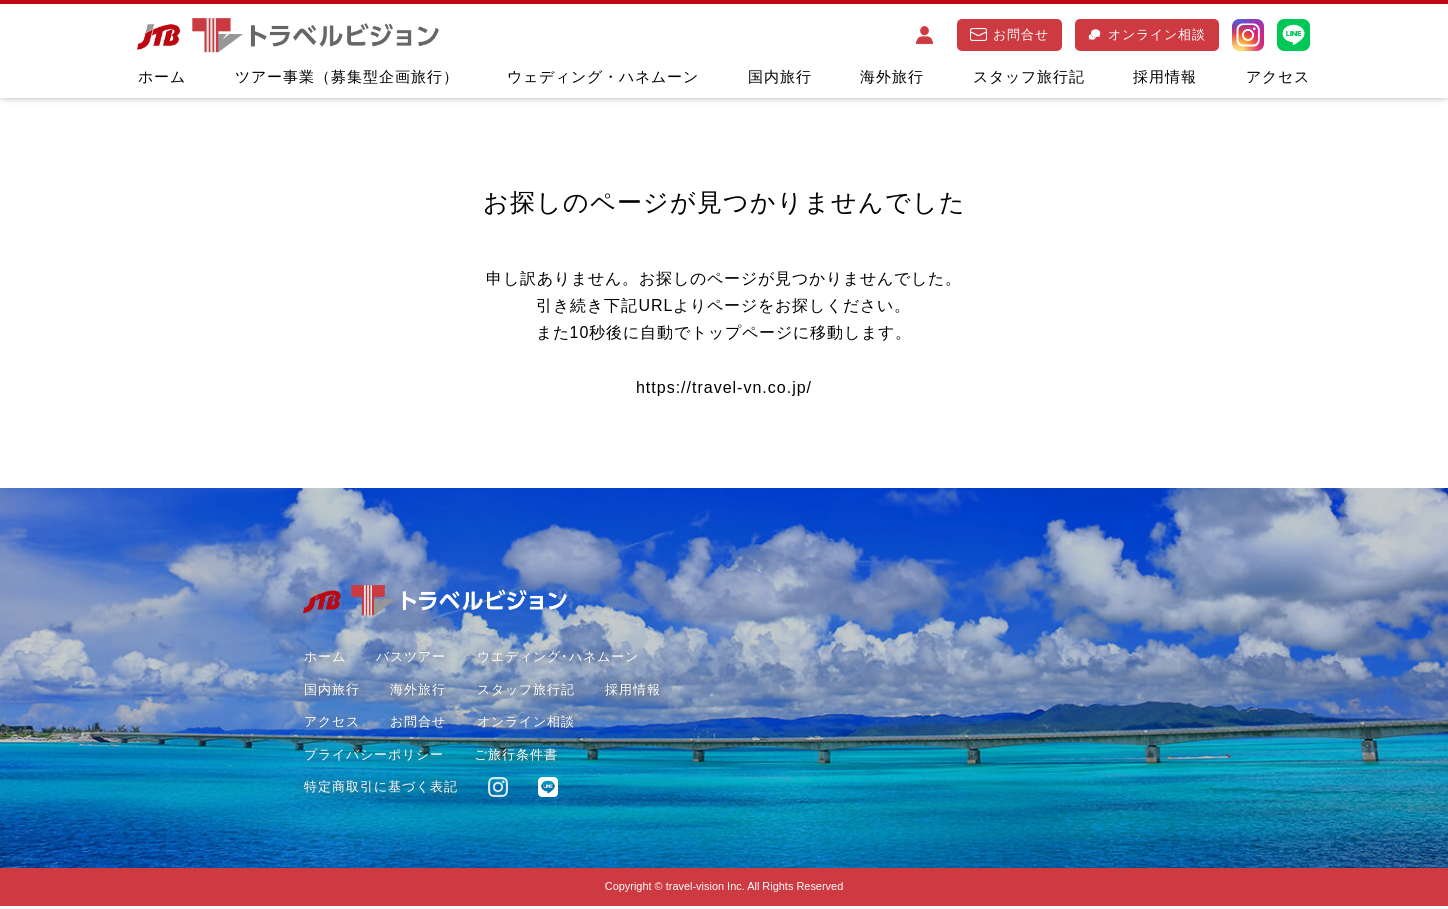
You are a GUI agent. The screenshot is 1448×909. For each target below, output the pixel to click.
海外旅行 (892, 76)
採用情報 (1165, 76)
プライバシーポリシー (373, 756)
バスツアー (411, 659)
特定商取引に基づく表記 (380, 789)
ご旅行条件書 (516, 756)
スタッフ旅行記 (1029, 76)
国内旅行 (780, 76)
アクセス (1278, 76)
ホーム (162, 76)
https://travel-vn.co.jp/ (724, 389)
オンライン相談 (1146, 34)
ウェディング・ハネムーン (603, 76)
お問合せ (1010, 34)
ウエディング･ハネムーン (557, 659)
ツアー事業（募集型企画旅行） (347, 76)
